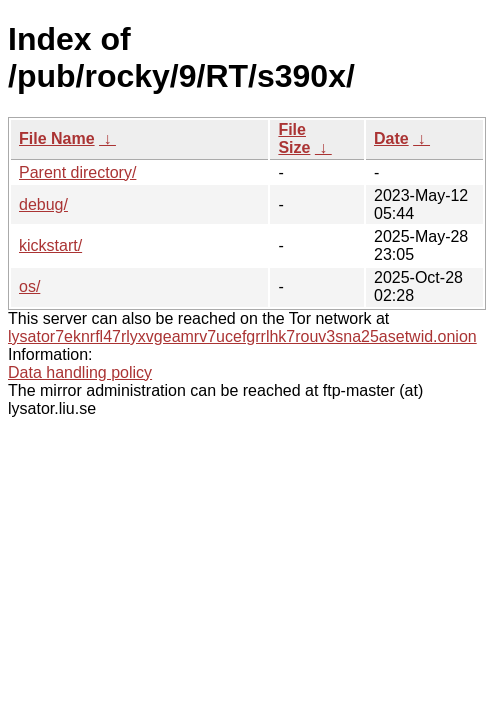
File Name (57, 138)
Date (391, 138)
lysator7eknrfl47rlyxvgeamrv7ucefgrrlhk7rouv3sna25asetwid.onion (242, 336)
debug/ (43, 204)
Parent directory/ (77, 172)
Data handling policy (80, 372)
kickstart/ (50, 245)
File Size (294, 138)
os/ (29, 286)
